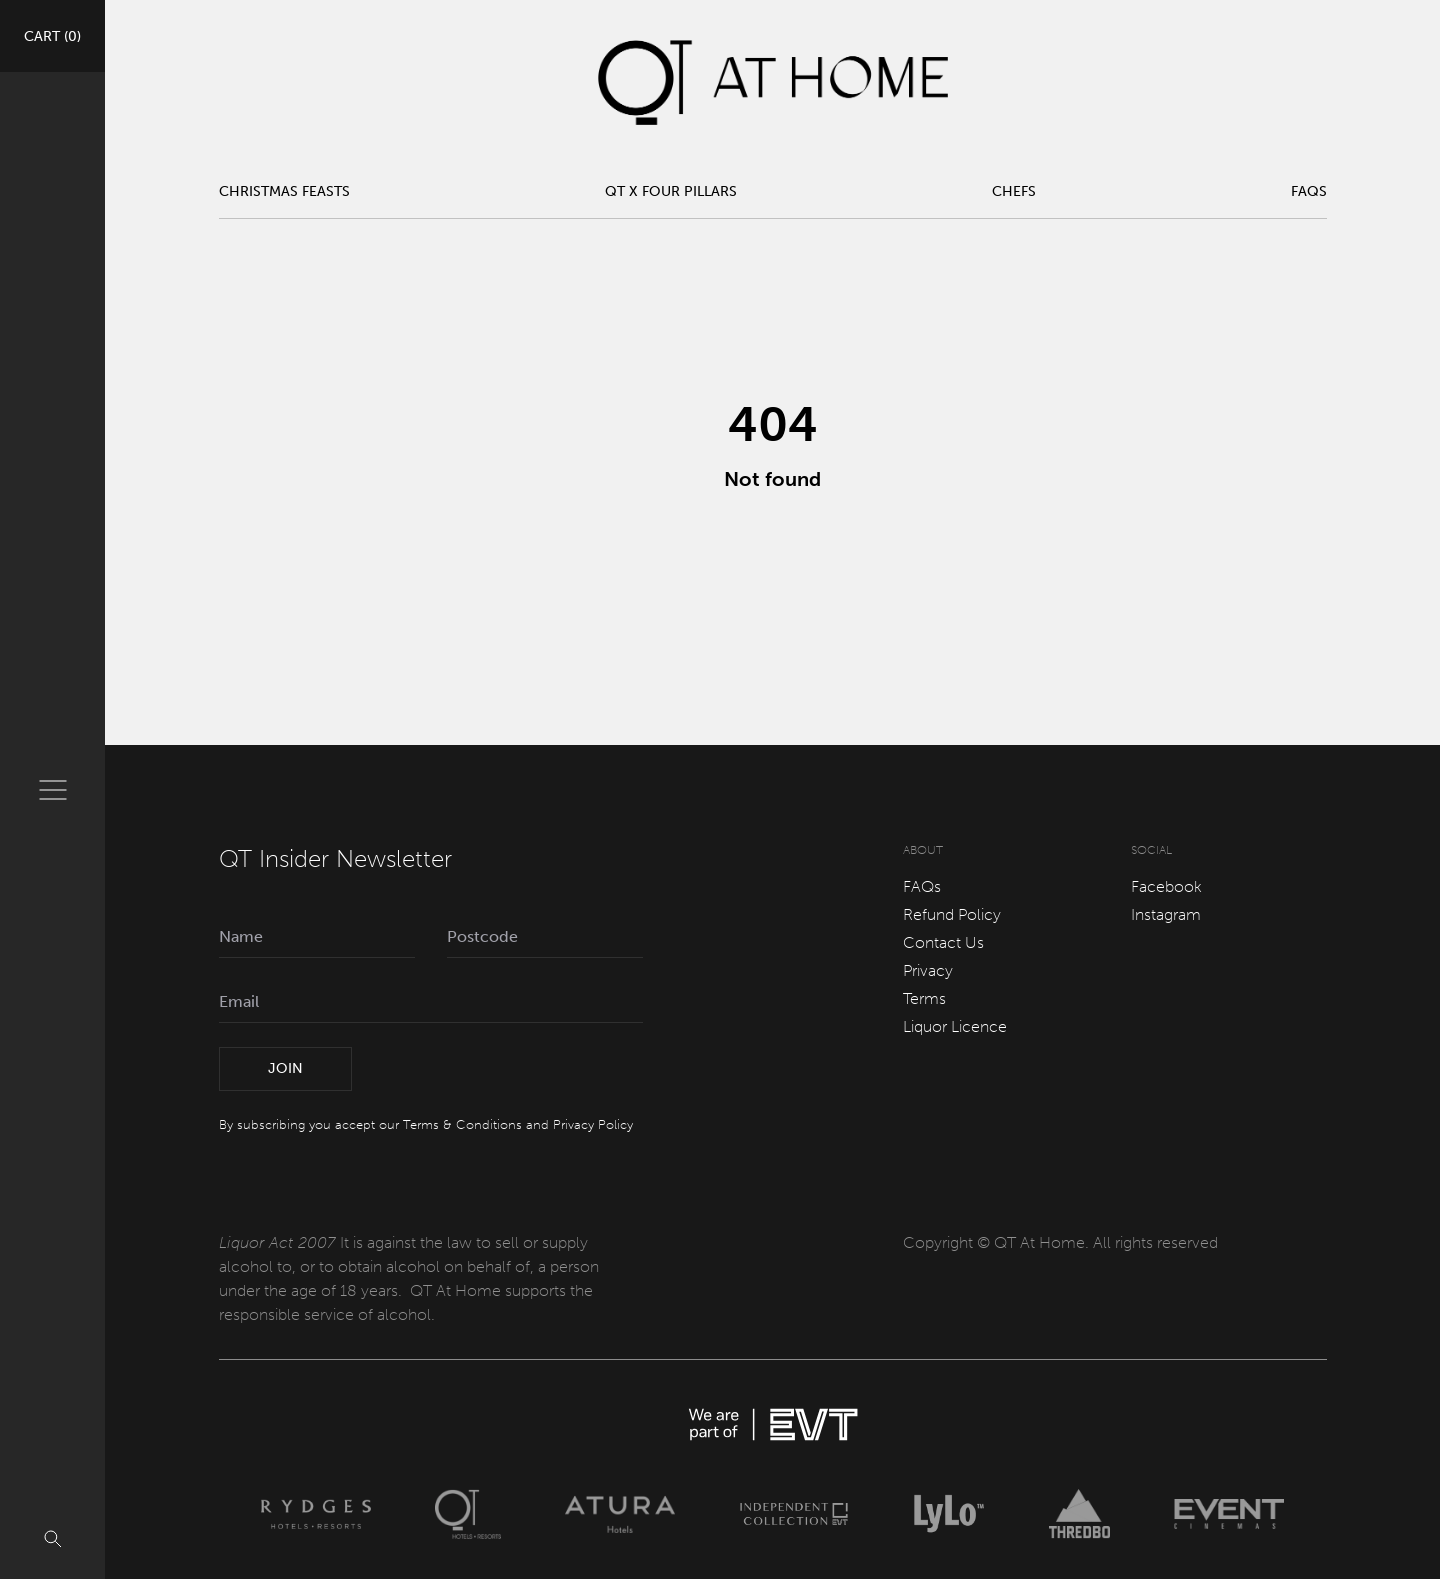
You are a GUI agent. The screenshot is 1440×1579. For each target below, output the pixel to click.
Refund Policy (952, 914)
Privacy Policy (593, 1124)
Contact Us (943, 942)
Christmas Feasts (284, 191)
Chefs (1014, 191)
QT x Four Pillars (671, 191)
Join (285, 1068)
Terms (924, 998)
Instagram (1166, 914)
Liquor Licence (955, 1026)
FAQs (1309, 191)
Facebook (1166, 886)
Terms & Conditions (462, 1124)
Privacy (928, 970)
